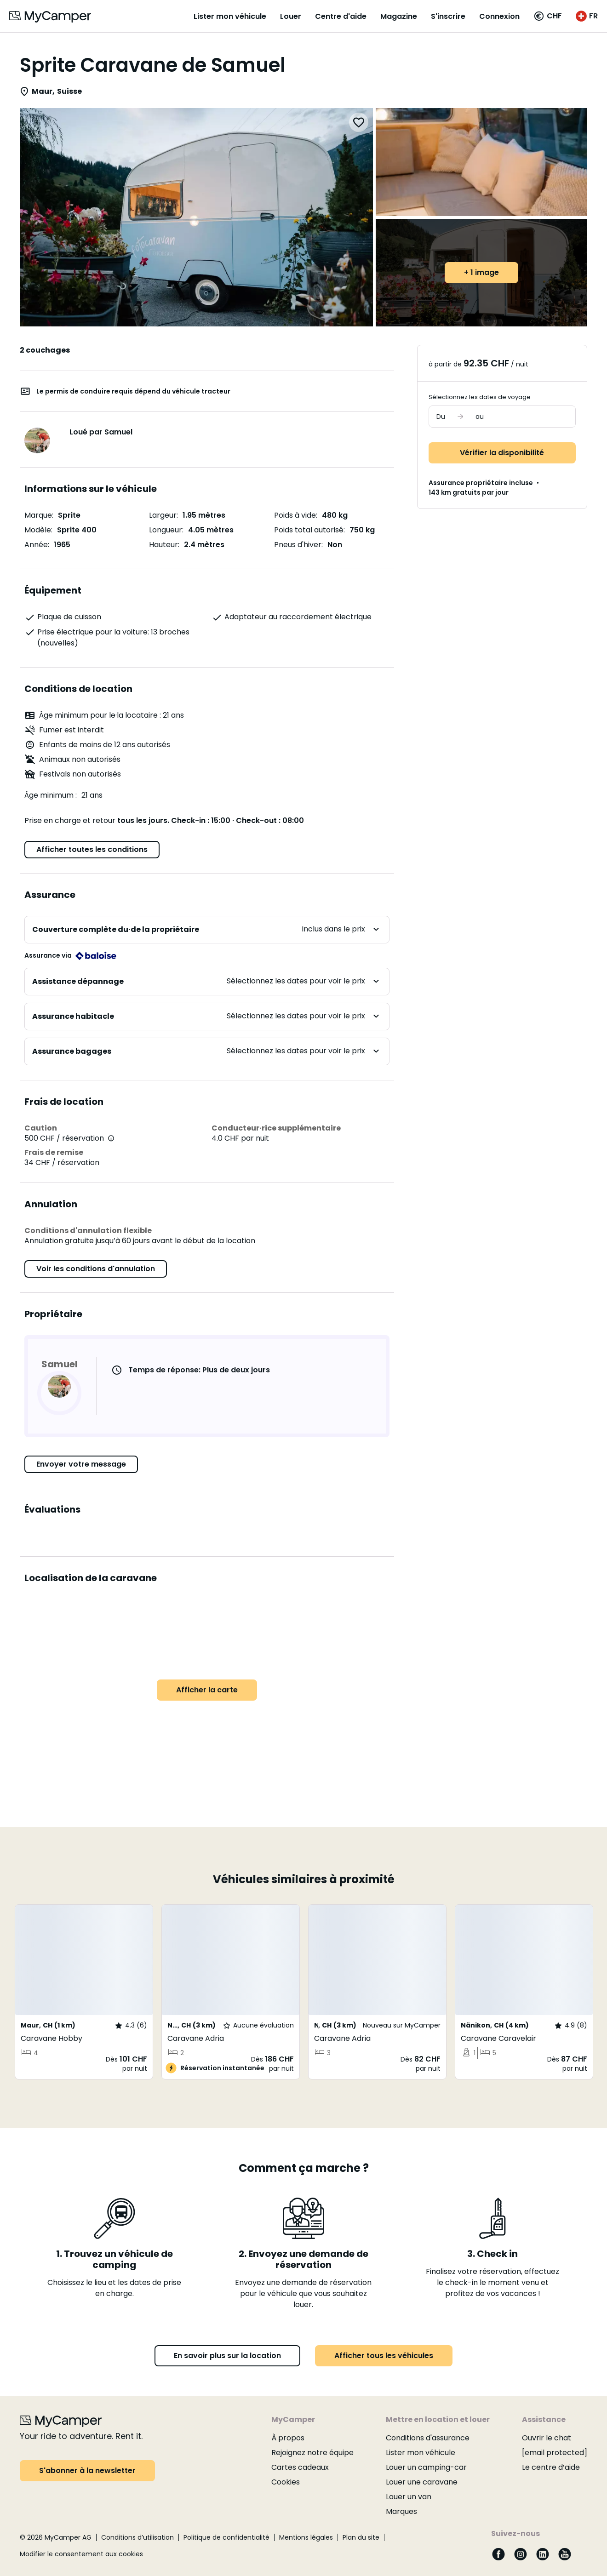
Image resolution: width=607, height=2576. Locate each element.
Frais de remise (53, 1152)
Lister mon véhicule (230, 16)
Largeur (163, 515)
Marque (38, 515)
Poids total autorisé (309, 530)
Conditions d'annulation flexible (88, 1230)
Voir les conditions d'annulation (95, 1268)
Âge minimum (49, 795)
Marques (401, 2511)
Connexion (499, 16)
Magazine (398, 16)
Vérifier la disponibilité (502, 452)
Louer (290, 16)
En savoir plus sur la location (227, 2355)
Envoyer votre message (81, 1464)
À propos (287, 2438)
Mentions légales (306, 2537)
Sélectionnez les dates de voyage (480, 397)
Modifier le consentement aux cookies (81, 2554)
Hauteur (163, 544)
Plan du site (361, 2537)
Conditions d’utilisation (137, 2537)
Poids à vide (295, 515)
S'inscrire (448, 16)
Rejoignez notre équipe (312, 2452)
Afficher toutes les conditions (92, 849)
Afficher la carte (207, 1690)
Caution (40, 1128)
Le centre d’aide (551, 2467)
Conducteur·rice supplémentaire (276, 1128)
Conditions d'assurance (428, 2438)
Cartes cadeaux (300, 2467)
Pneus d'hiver (297, 544)
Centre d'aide (340, 16)
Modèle (37, 530)
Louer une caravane (422, 2482)
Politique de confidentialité (226, 2537)
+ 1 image (481, 272)
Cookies (285, 2482)
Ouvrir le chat (546, 2438)
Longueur (165, 530)
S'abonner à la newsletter (87, 2470)
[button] (547, 16)
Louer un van (408, 2496)
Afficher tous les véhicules (383, 2355)
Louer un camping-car (426, 2467)
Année (36, 544)
